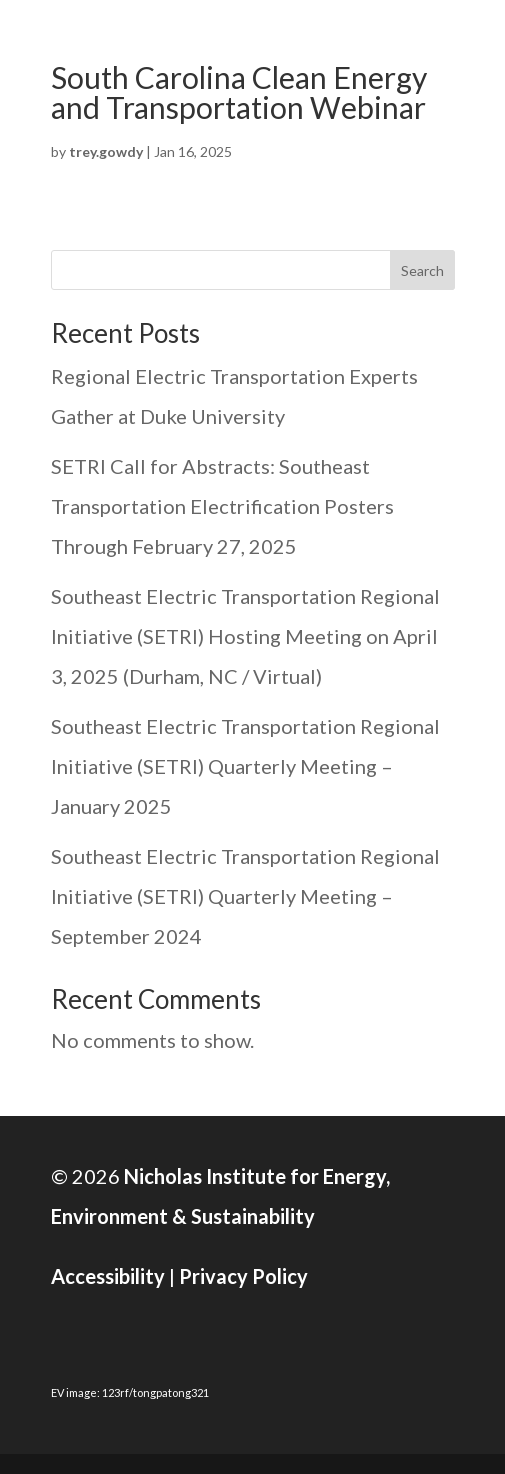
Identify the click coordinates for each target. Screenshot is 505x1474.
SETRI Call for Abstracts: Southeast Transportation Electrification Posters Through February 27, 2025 (222, 506)
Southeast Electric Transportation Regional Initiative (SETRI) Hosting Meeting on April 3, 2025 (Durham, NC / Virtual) (245, 636)
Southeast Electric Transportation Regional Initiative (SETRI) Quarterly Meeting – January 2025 (245, 766)
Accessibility (108, 1276)
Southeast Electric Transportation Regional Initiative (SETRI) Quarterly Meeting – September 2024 (245, 896)
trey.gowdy (106, 151)
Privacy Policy (243, 1276)
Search (422, 270)
